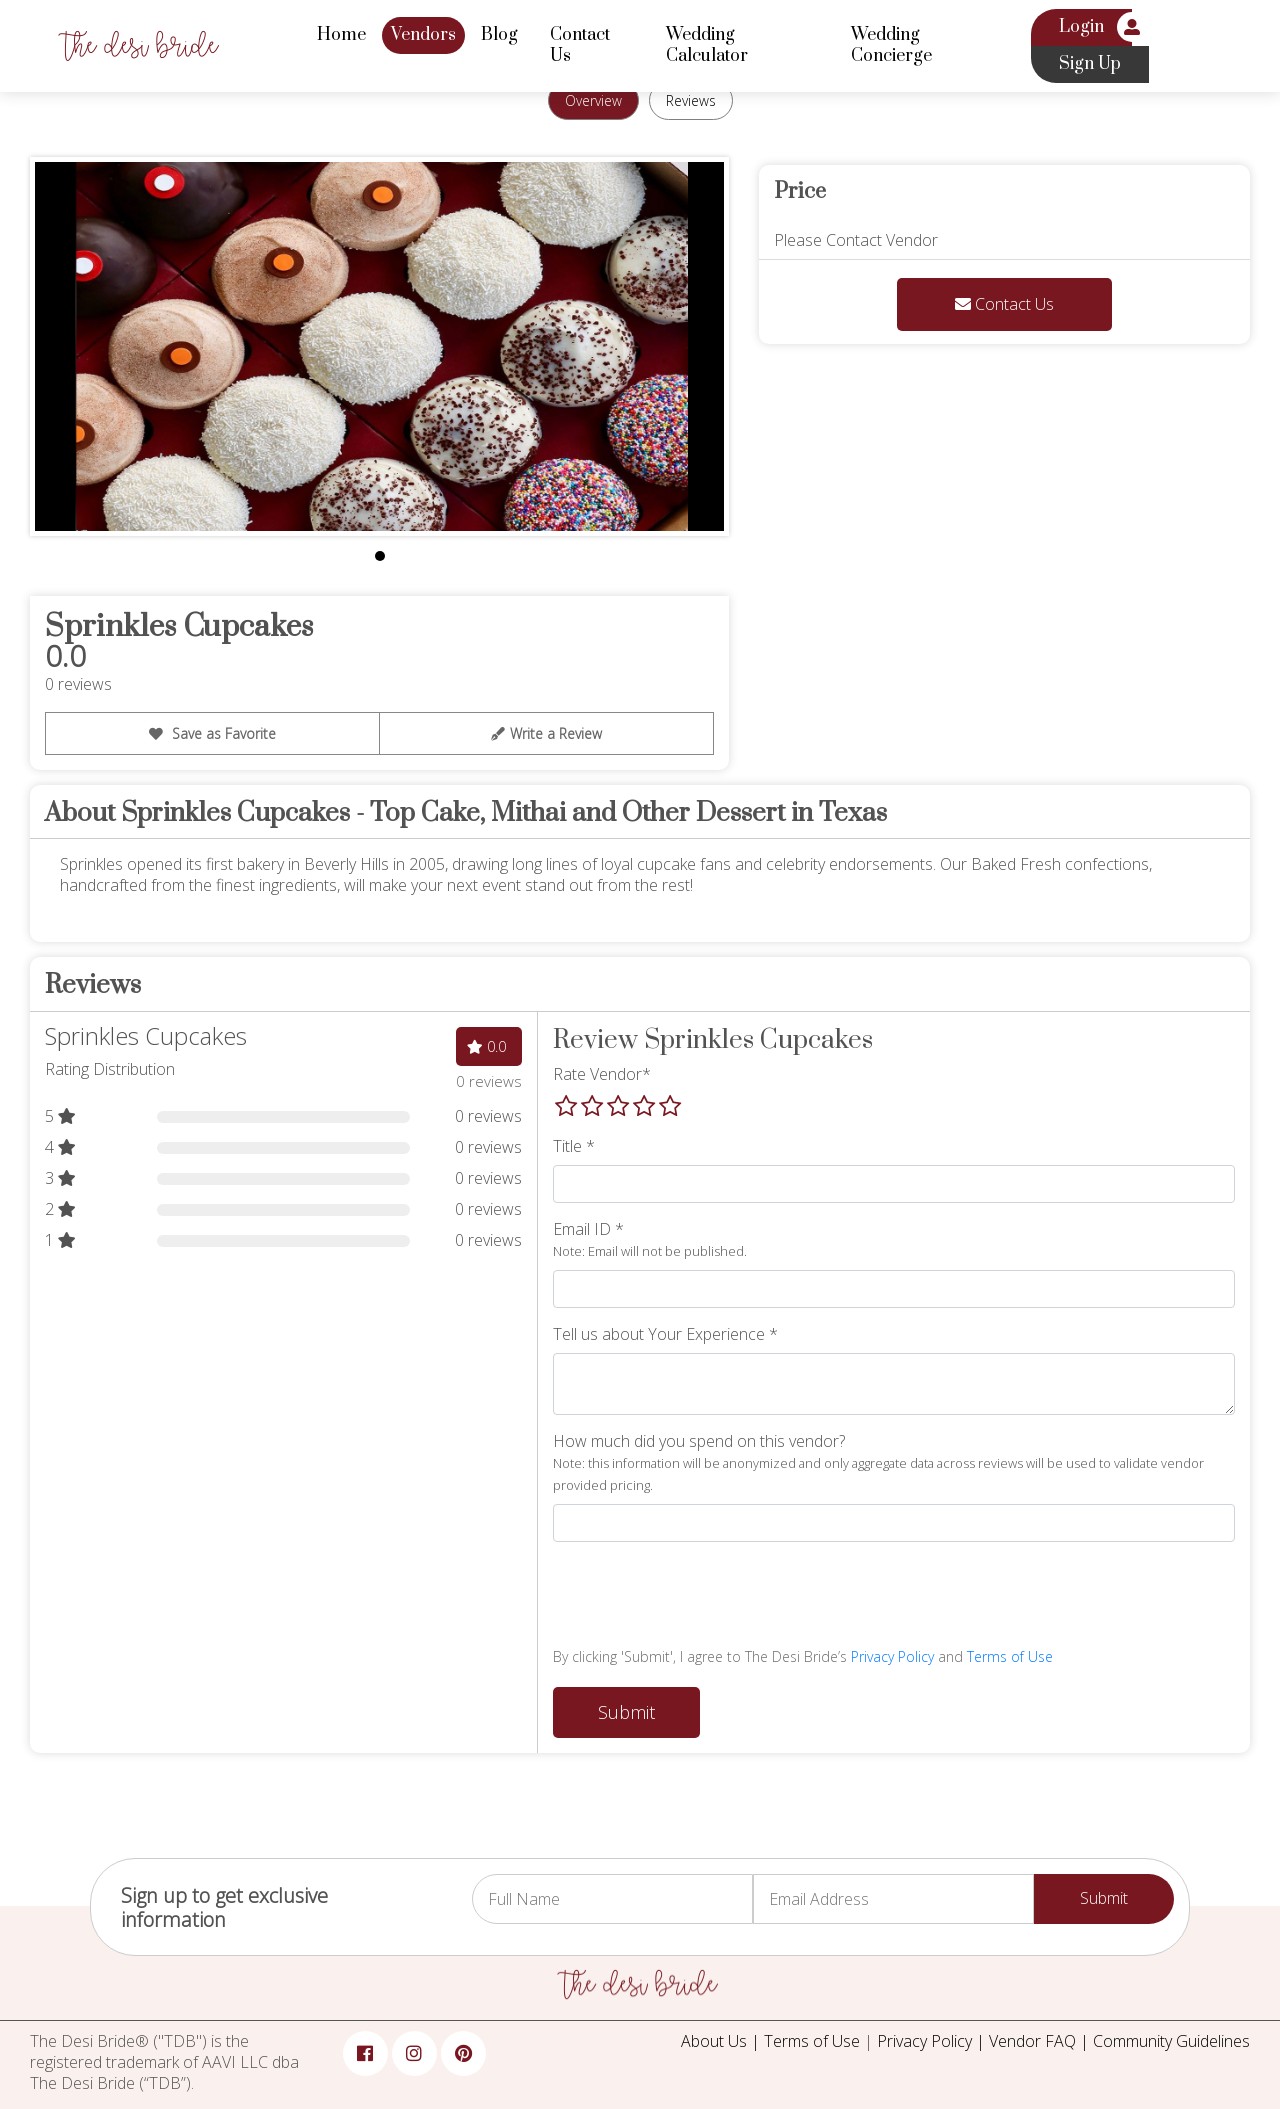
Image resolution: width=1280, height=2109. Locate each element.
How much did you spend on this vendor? (878, 1462)
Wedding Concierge (891, 45)
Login (1081, 27)
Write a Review (546, 733)
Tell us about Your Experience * (665, 1334)
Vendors (423, 35)
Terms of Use (1010, 1656)
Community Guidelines (1171, 2041)
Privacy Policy (892, 1656)
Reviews (691, 99)
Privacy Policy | (933, 2041)
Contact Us (580, 45)
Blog (499, 35)
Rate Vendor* (602, 1074)
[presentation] (705, 1597)
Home (341, 35)
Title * (574, 1146)
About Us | (722, 2041)
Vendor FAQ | (1041, 2041)
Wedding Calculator (707, 45)
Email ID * (650, 1239)
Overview (593, 99)
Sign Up (1090, 64)
